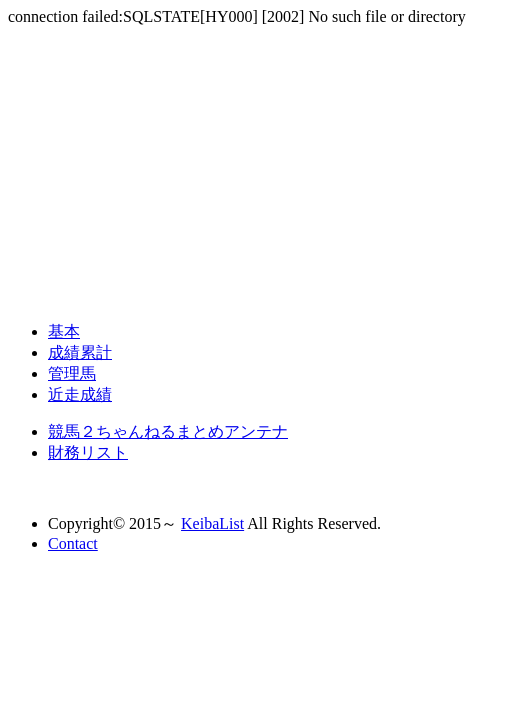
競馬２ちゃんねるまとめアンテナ (168, 431)
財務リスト (88, 452)
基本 (64, 331)
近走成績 (80, 394)
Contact (73, 543)
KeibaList (212, 523)
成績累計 (80, 352)
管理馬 (72, 373)
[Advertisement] (261, 166)
